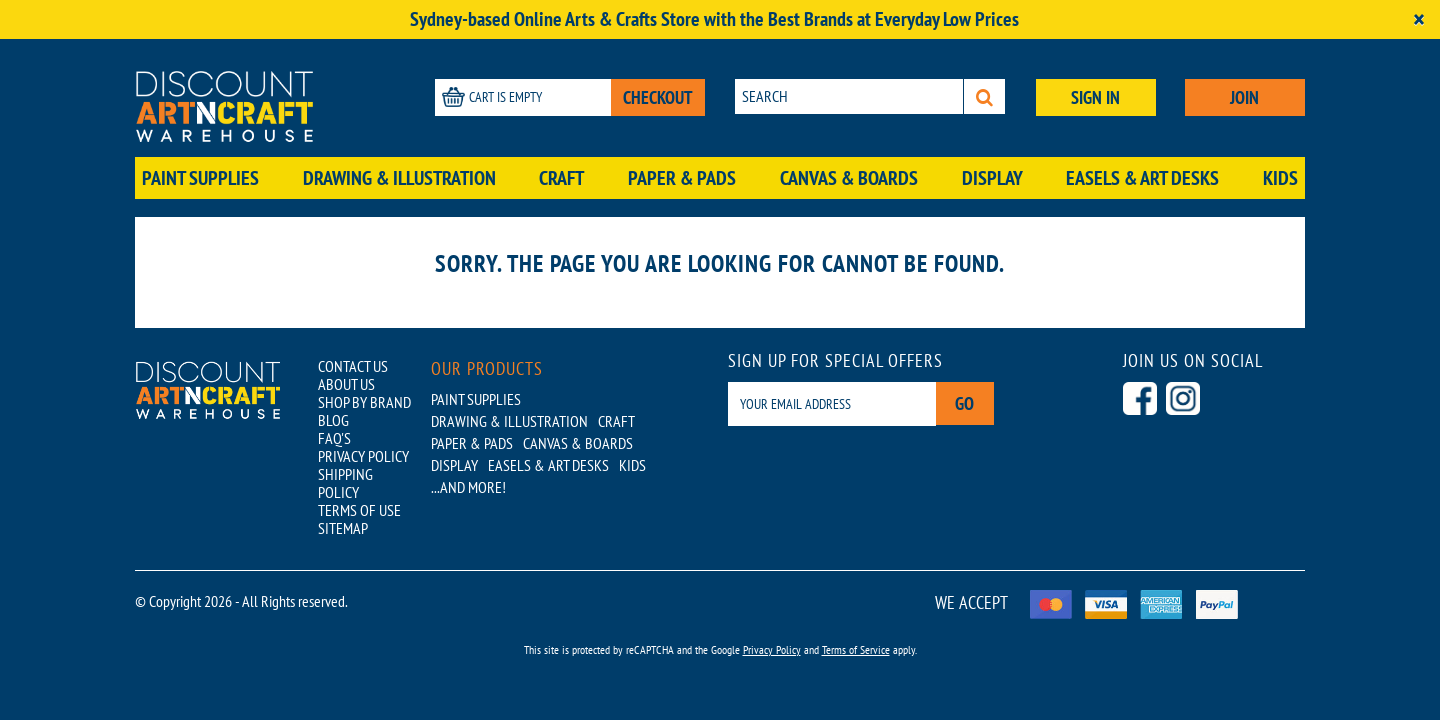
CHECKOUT (658, 97)
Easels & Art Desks (1142, 178)
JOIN (1244, 97)
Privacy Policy (772, 649)
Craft (561, 178)
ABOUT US (346, 384)
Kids (1280, 178)
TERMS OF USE (359, 510)
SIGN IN (1095, 97)
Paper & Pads (682, 178)
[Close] (1419, 19)
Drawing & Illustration (399, 178)
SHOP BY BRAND (364, 402)
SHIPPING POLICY (345, 483)
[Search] (984, 96)
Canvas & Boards (849, 178)
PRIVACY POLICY (363, 456)
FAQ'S (334, 438)
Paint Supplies (200, 178)
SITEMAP (343, 528)
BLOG (333, 420)
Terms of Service (856, 649)
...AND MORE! (468, 487)
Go (965, 403)
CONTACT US (353, 366)
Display (992, 178)
